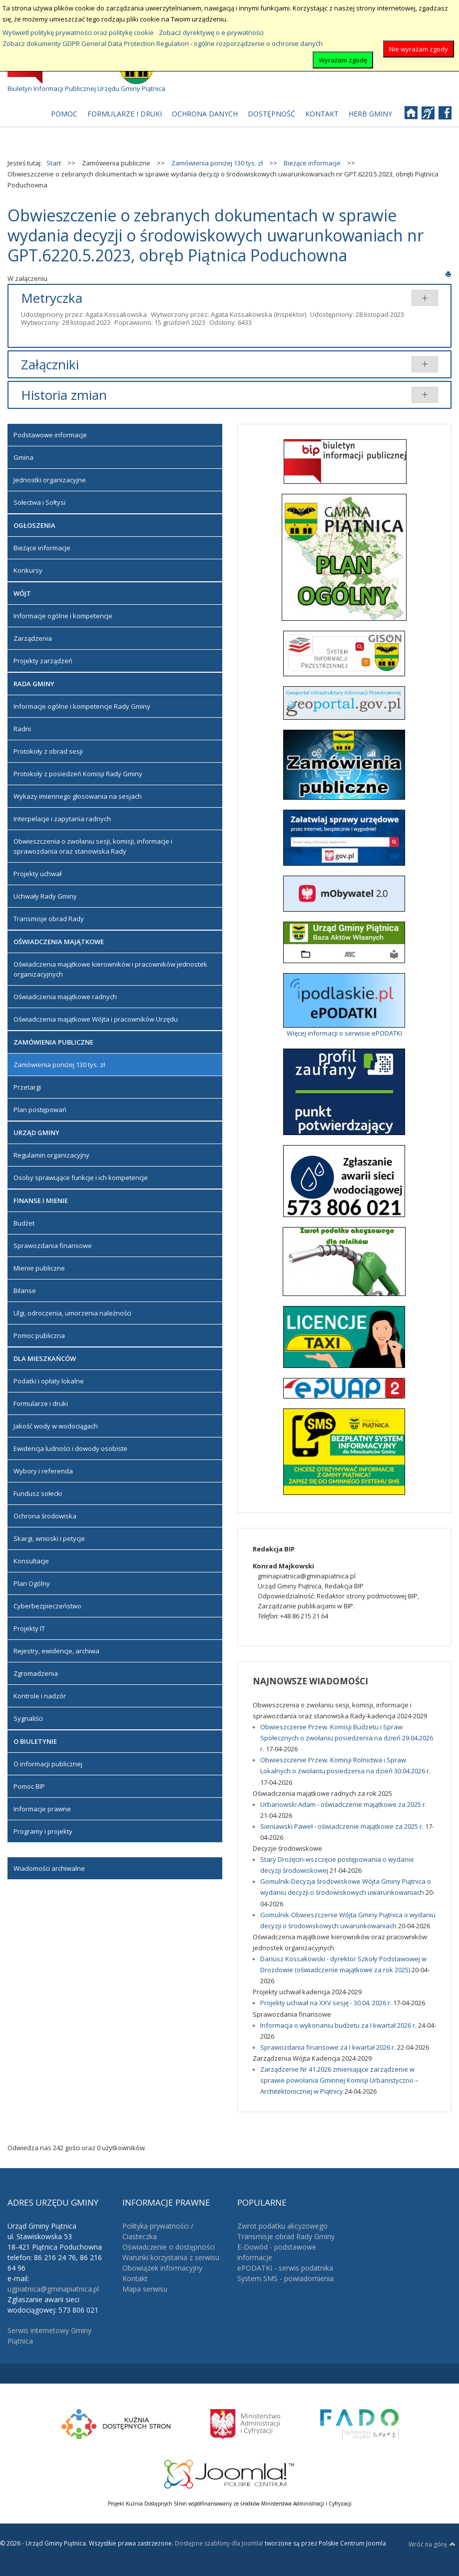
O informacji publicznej (47, 1763)
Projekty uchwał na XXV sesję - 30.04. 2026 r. (326, 2002)
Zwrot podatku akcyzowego (282, 2226)
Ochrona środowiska (44, 1515)
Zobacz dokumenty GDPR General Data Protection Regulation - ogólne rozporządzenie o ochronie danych (162, 43)
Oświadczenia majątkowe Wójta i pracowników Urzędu (95, 1019)
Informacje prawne (42, 1808)
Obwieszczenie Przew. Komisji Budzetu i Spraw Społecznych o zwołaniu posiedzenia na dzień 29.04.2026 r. (346, 1737)
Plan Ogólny (31, 1583)
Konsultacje (31, 1560)
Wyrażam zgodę (343, 59)
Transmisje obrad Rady (48, 918)
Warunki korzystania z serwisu (170, 2257)
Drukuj (448, 273)
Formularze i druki (40, 1403)
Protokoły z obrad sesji (48, 751)
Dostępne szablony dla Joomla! (218, 2543)
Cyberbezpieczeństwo (47, 1605)
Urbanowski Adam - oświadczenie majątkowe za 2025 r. (343, 1804)
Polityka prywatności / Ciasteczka (157, 2231)
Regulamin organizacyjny (51, 1155)
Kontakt (135, 2278)
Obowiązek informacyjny (162, 2268)
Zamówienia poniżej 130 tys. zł (59, 1064)
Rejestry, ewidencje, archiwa (56, 1650)
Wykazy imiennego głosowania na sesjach (77, 796)
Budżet (23, 1223)
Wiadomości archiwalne (49, 1868)
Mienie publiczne (39, 1268)
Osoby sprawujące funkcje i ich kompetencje (80, 1177)
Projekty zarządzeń (42, 660)
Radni (22, 728)
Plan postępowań (39, 1109)
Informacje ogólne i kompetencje (62, 615)
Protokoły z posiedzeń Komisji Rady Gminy (77, 773)
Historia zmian (64, 395)
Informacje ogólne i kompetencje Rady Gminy (81, 706)
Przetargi (27, 1087)
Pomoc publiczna (39, 1335)
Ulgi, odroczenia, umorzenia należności (72, 1312)
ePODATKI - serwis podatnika (285, 2268)
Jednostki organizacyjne (49, 479)
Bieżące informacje (41, 547)
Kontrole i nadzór (39, 1695)
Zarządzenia (32, 638)
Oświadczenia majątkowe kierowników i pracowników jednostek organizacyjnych (110, 969)
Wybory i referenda (43, 1470)
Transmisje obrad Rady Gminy (286, 2236)
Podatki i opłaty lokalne (48, 1380)
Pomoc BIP (29, 1786)
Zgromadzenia (35, 1673)
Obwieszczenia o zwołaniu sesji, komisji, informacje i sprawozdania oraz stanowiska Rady (92, 846)
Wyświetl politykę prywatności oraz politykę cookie (78, 32)
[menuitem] (64, 113)
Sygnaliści (28, 1718)
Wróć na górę (432, 2544)
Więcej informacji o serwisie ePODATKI (344, 1033)
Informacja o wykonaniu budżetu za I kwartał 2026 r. (339, 2025)
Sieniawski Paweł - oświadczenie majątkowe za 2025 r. (342, 1826)
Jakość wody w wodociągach (55, 1425)
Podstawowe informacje (50, 434)
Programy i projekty (42, 1831)
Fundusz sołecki (37, 1493)
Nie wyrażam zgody (418, 48)
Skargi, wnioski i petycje (49, 1538)
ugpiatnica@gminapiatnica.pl (53, 2289)
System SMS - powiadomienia (285, 2278)
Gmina (23, 457)
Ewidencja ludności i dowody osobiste (70, 1448)
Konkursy (27, 570)
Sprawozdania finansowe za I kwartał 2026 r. (328, 2047)
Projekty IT (29, 1628)
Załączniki (50, 364)
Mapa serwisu (144, 2289)
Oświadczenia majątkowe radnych (65, 996)
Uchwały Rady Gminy (45, 896)
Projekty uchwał (37, 873)
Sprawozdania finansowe (52, 1245)
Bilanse (24, 1290)
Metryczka (51, 298)
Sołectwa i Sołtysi (39, 502)
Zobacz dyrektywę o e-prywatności (211, 32)
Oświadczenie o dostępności (168, 2247)
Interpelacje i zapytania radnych (62, 818)
